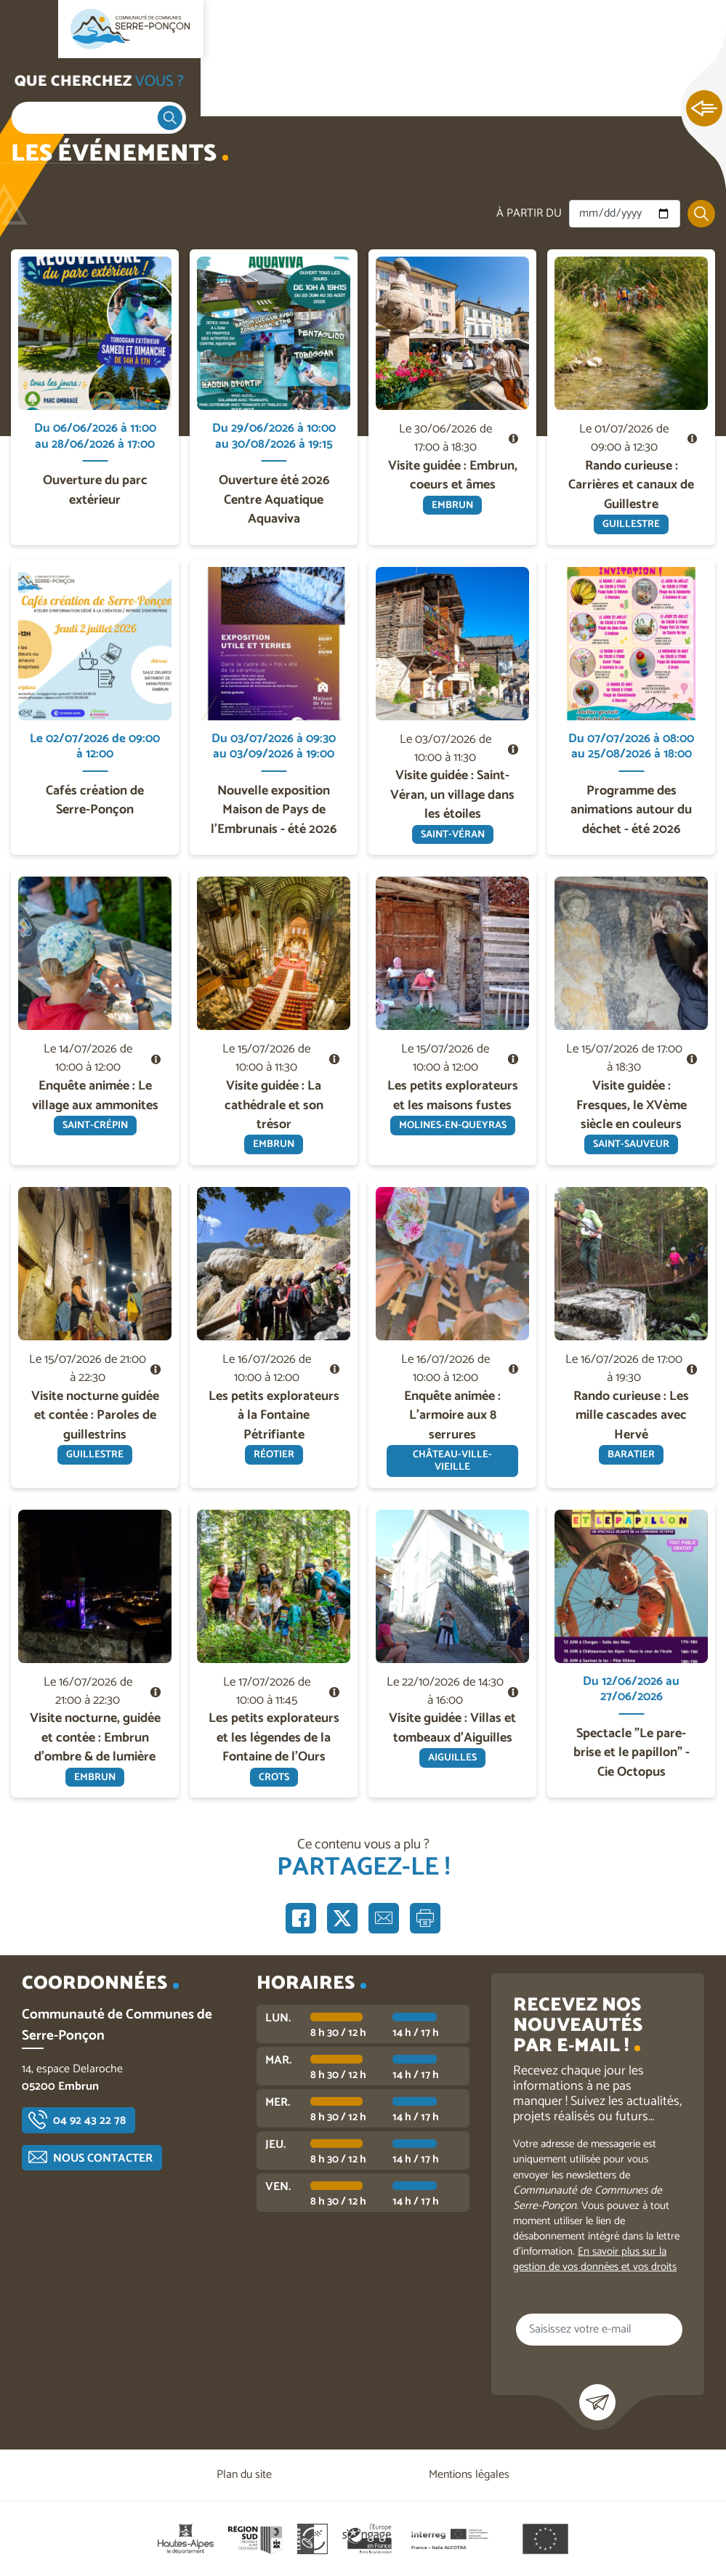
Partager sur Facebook (301, 1918)
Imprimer (425, 1918)
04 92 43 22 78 (89, 2120)
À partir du (529, 213)
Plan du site (244, 2474)
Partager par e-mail (383, 1918)
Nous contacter (103, 2158)
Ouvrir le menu (29, 29)
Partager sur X (342, 1918)
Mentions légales (469, 2474)
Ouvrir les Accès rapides (704, 109)
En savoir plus (95, 249)
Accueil (41, 88)
